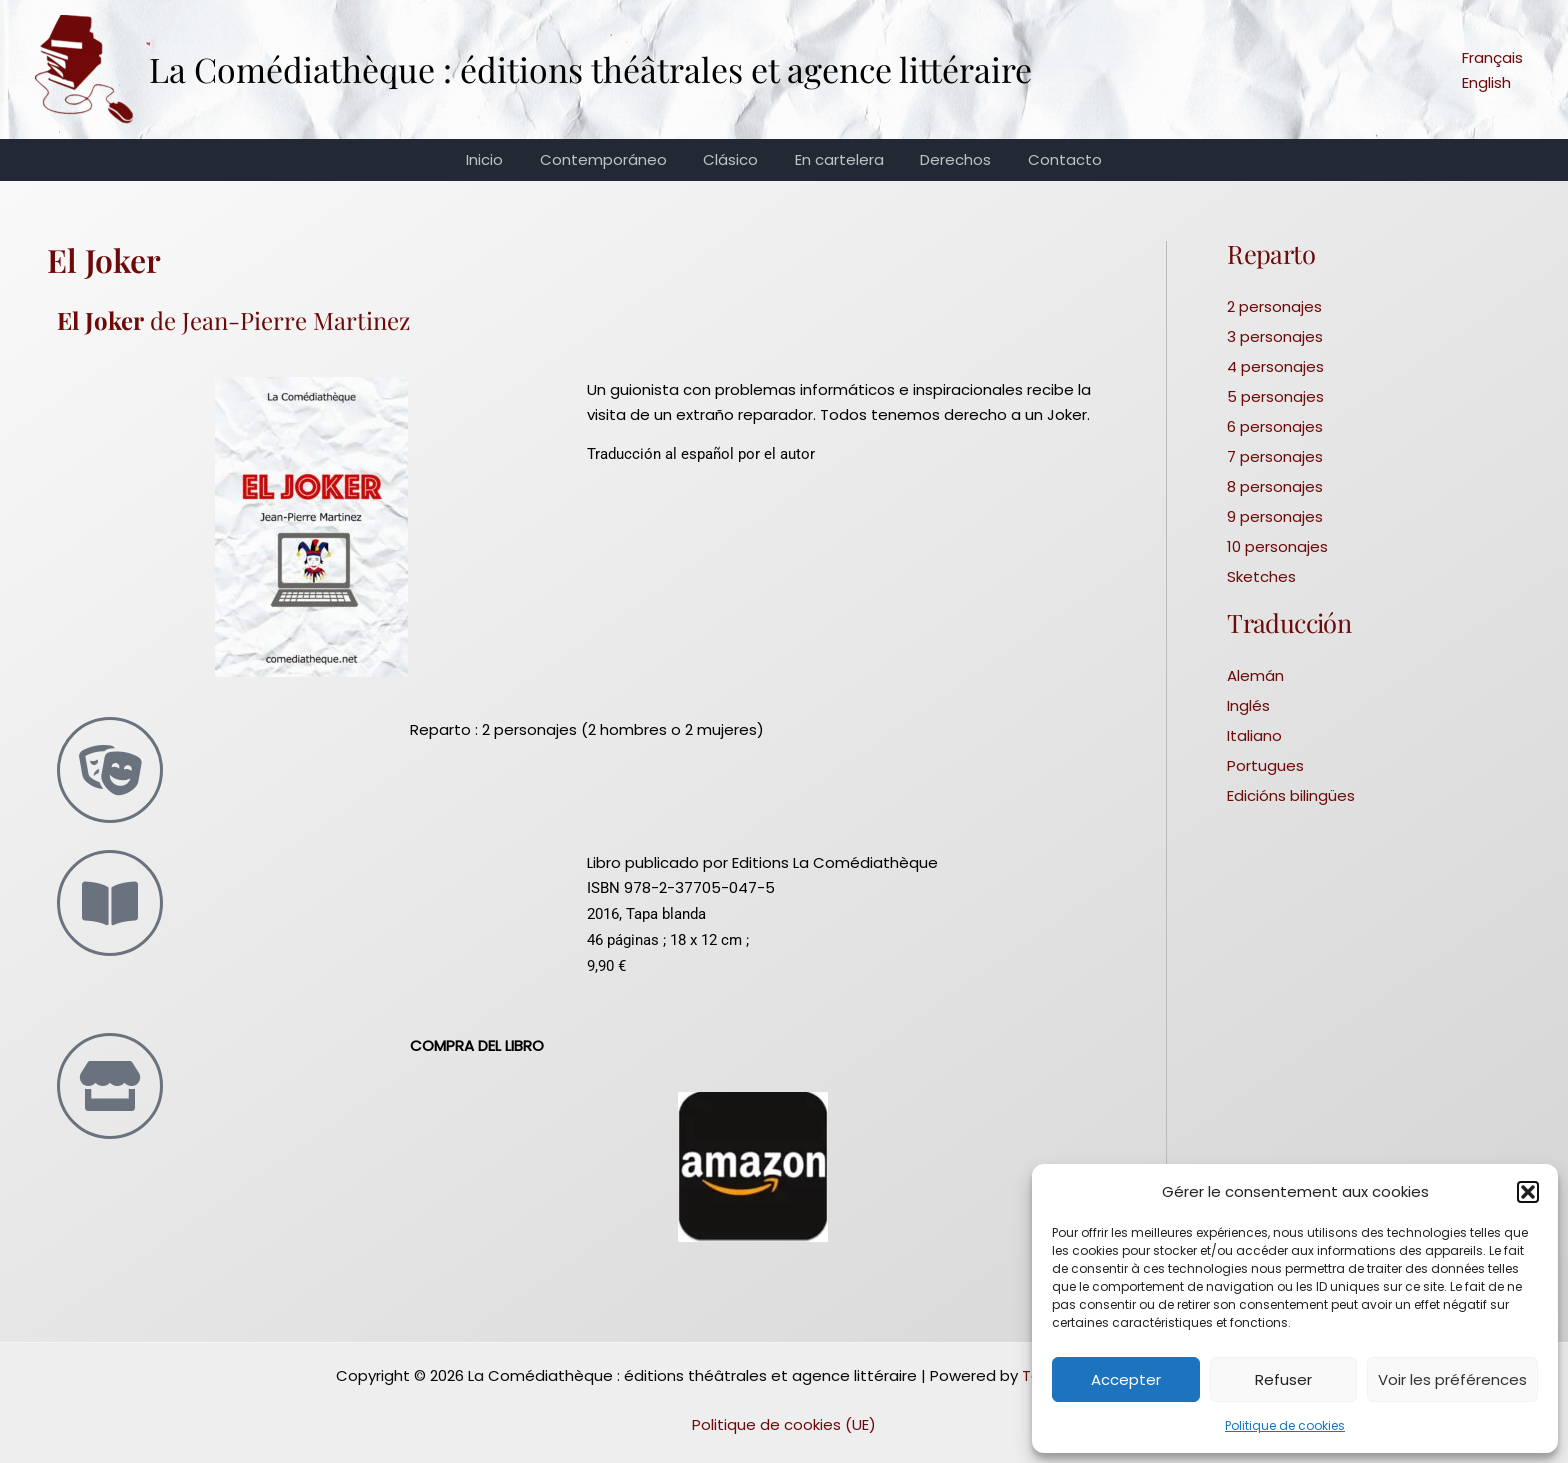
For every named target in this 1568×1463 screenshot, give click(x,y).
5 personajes (1275, 396)
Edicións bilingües (1291, 795)
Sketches (1261, 576)
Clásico (734, 159)
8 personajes (1275, 486)
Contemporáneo (613, 159)
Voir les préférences (1452, 1379)
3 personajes (1275, 336)
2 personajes (1274, 306)
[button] (1528, 1192)
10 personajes (1277, 546)
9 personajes (1275, 516)
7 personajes (1275, 456)
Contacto (1049, 159)
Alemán (1255, 675)
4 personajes (1275, 366)
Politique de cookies (1285, 1425)
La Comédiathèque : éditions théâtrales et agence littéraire (590, 69)
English (1486, 82)
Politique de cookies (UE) (784, 1424)
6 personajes (1275, 426)
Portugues (1265, 765)
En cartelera (836, 159)
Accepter (1126, 1379)
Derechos (946, 159)
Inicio (501, 159)
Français (1492, 57)
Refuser (1283, 1379)
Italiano (1254, 735)
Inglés (1248, 705)
